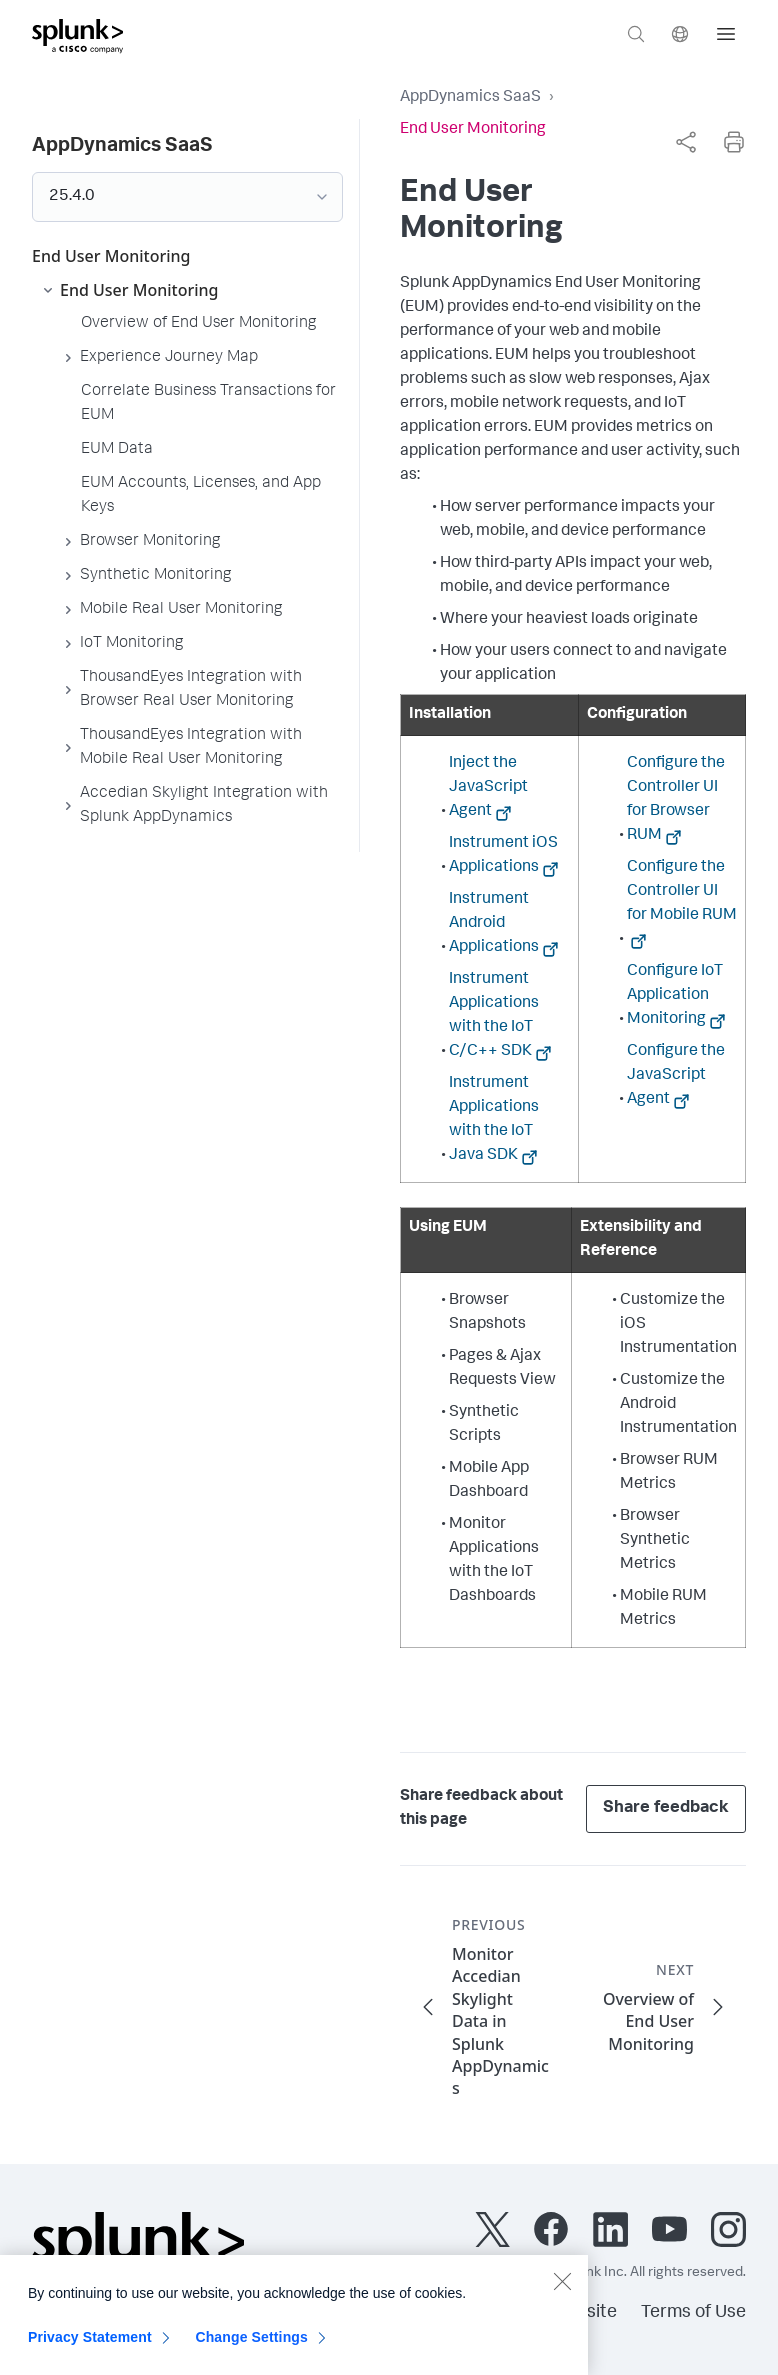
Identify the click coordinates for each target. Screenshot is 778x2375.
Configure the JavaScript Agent (676, 1076)
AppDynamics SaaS (470, 98)
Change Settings (251, 2346)
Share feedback (666, 1808)
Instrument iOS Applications (503, 856)
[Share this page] (686, 142)
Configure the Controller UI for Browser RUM (676, 800)
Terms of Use (693, 2313)
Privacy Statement (90, 2346)
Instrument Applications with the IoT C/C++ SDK (494, 1016)
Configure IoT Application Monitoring (675, 996)
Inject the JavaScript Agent (488, 788)
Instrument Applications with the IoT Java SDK (494, 1120)
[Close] (562, 2290)
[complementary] (686, 142)
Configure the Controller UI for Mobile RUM (682, 892)
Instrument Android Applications (494, 924)
